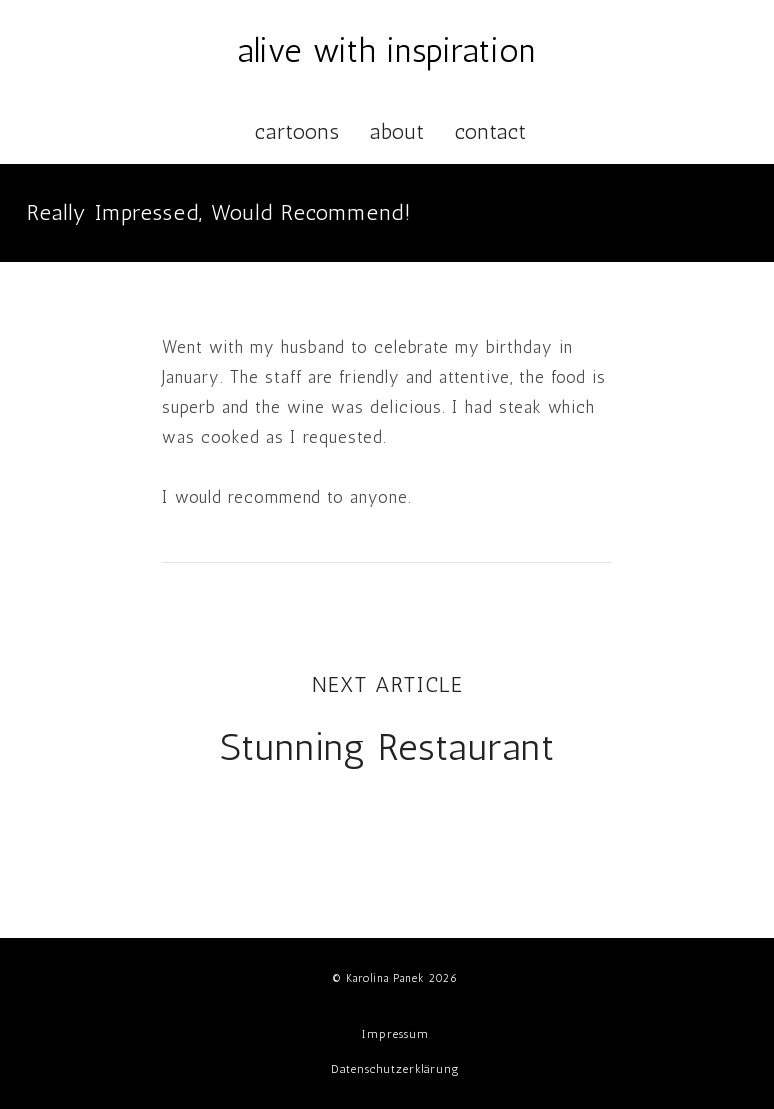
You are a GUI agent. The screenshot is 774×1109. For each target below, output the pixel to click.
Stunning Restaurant (387, 747)
